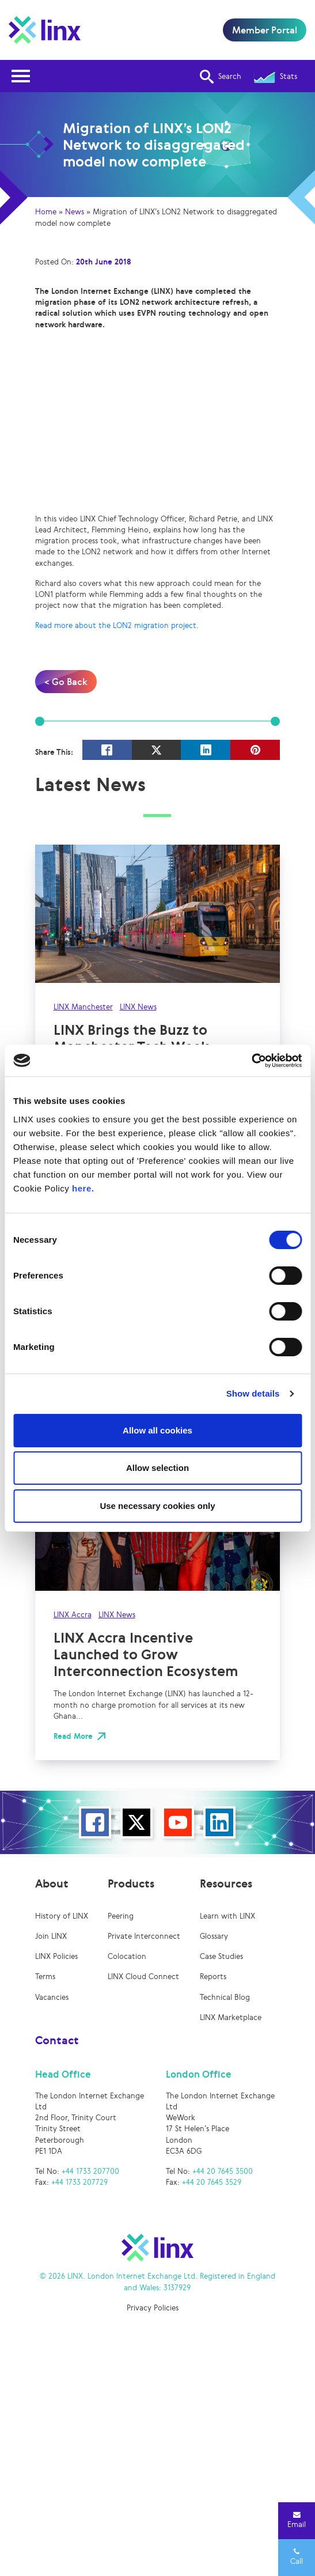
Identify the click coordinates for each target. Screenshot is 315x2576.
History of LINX (61, 1916)
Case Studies (221, 1956)
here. (83, 1188)
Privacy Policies (153, 2308)
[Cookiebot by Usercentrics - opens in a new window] (251, 1060)
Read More (73, 1736)
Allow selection (157, 1468)
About (52, 1883)
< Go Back (66, 681)
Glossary (214, 1936)
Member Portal (264, 30)
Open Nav (24, 68)
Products (131, 1883)
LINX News (138, 1007)
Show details (253, 1393)
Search (220, 77)
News (74, 212)
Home (45, 212)
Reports (213, 1976)
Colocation (127, 1956)
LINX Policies (56, 1956)
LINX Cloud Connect (143, 1976)
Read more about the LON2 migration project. (117, 625)
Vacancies (52, 1997)
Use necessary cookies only (157, 1506)
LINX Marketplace (230, 2017)
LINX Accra (73, 1615)
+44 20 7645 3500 (222, 2171)
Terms (45, 1976)
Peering (121, 1916)
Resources (226, 1883)
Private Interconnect (144, 1936)
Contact (57, 2040)
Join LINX (51, 1936)
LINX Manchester (83, 1007)
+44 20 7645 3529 (211, 2182)
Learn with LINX (227, 1916)
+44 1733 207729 (79, 2182)
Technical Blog (225, 1997)
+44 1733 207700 (90, 2171)
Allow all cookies (157, 1430)
